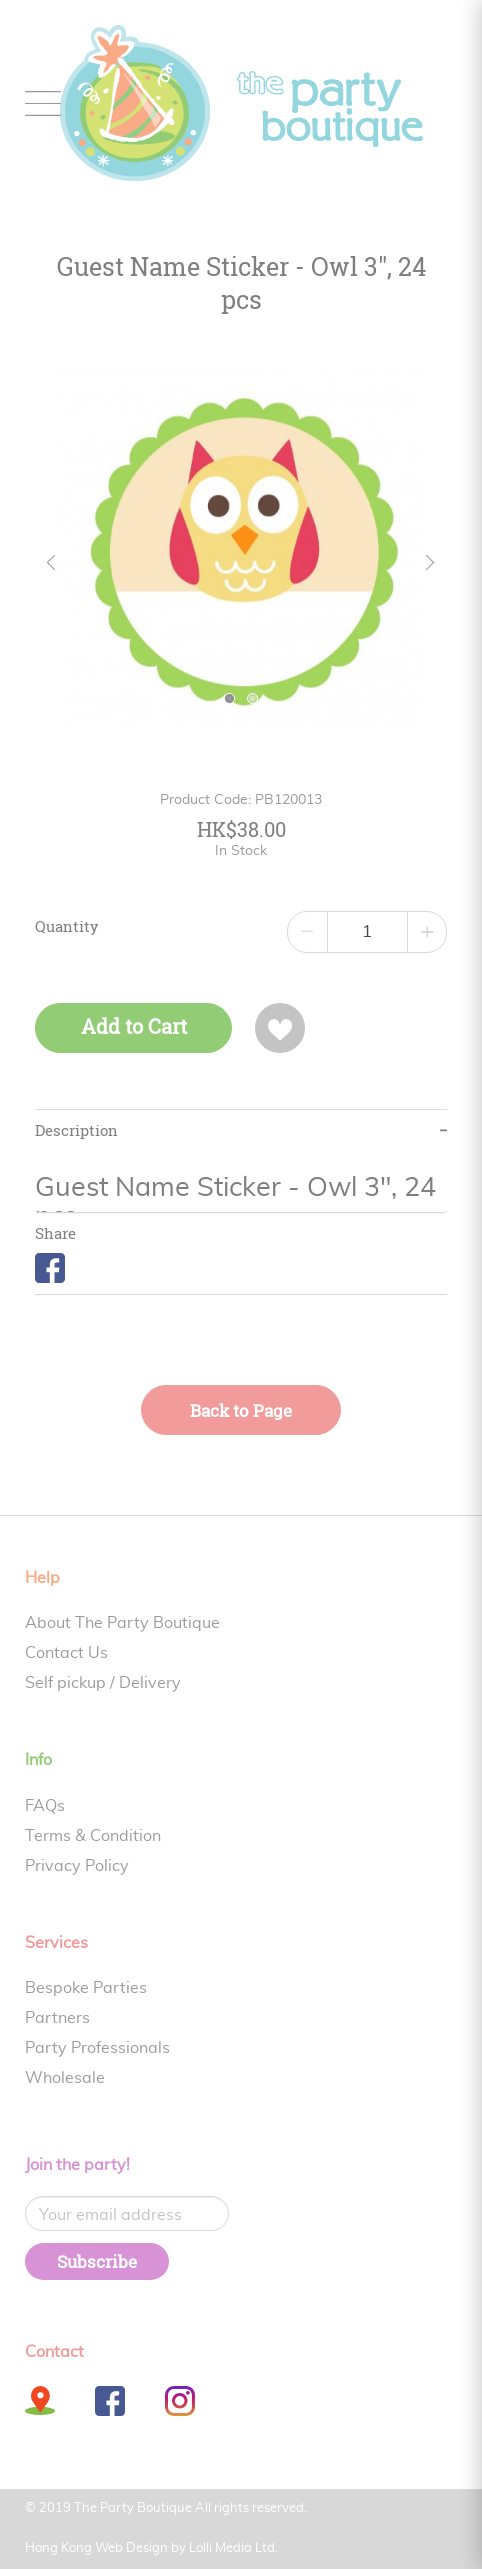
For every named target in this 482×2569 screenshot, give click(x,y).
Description (76, 1131)
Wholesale (65, 2078)
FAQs (45, 1806)
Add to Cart (134, 1026)
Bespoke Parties (86, 1988)
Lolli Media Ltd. (233, 2548)
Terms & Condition (93, 1836)
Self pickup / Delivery (103, 1683)
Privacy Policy (77, 1866)
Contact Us (66, 1653)
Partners (57, 2018)
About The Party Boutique (122, 1623)
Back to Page (241, 1410)
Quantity (67, 927)
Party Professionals (97, 2048)
